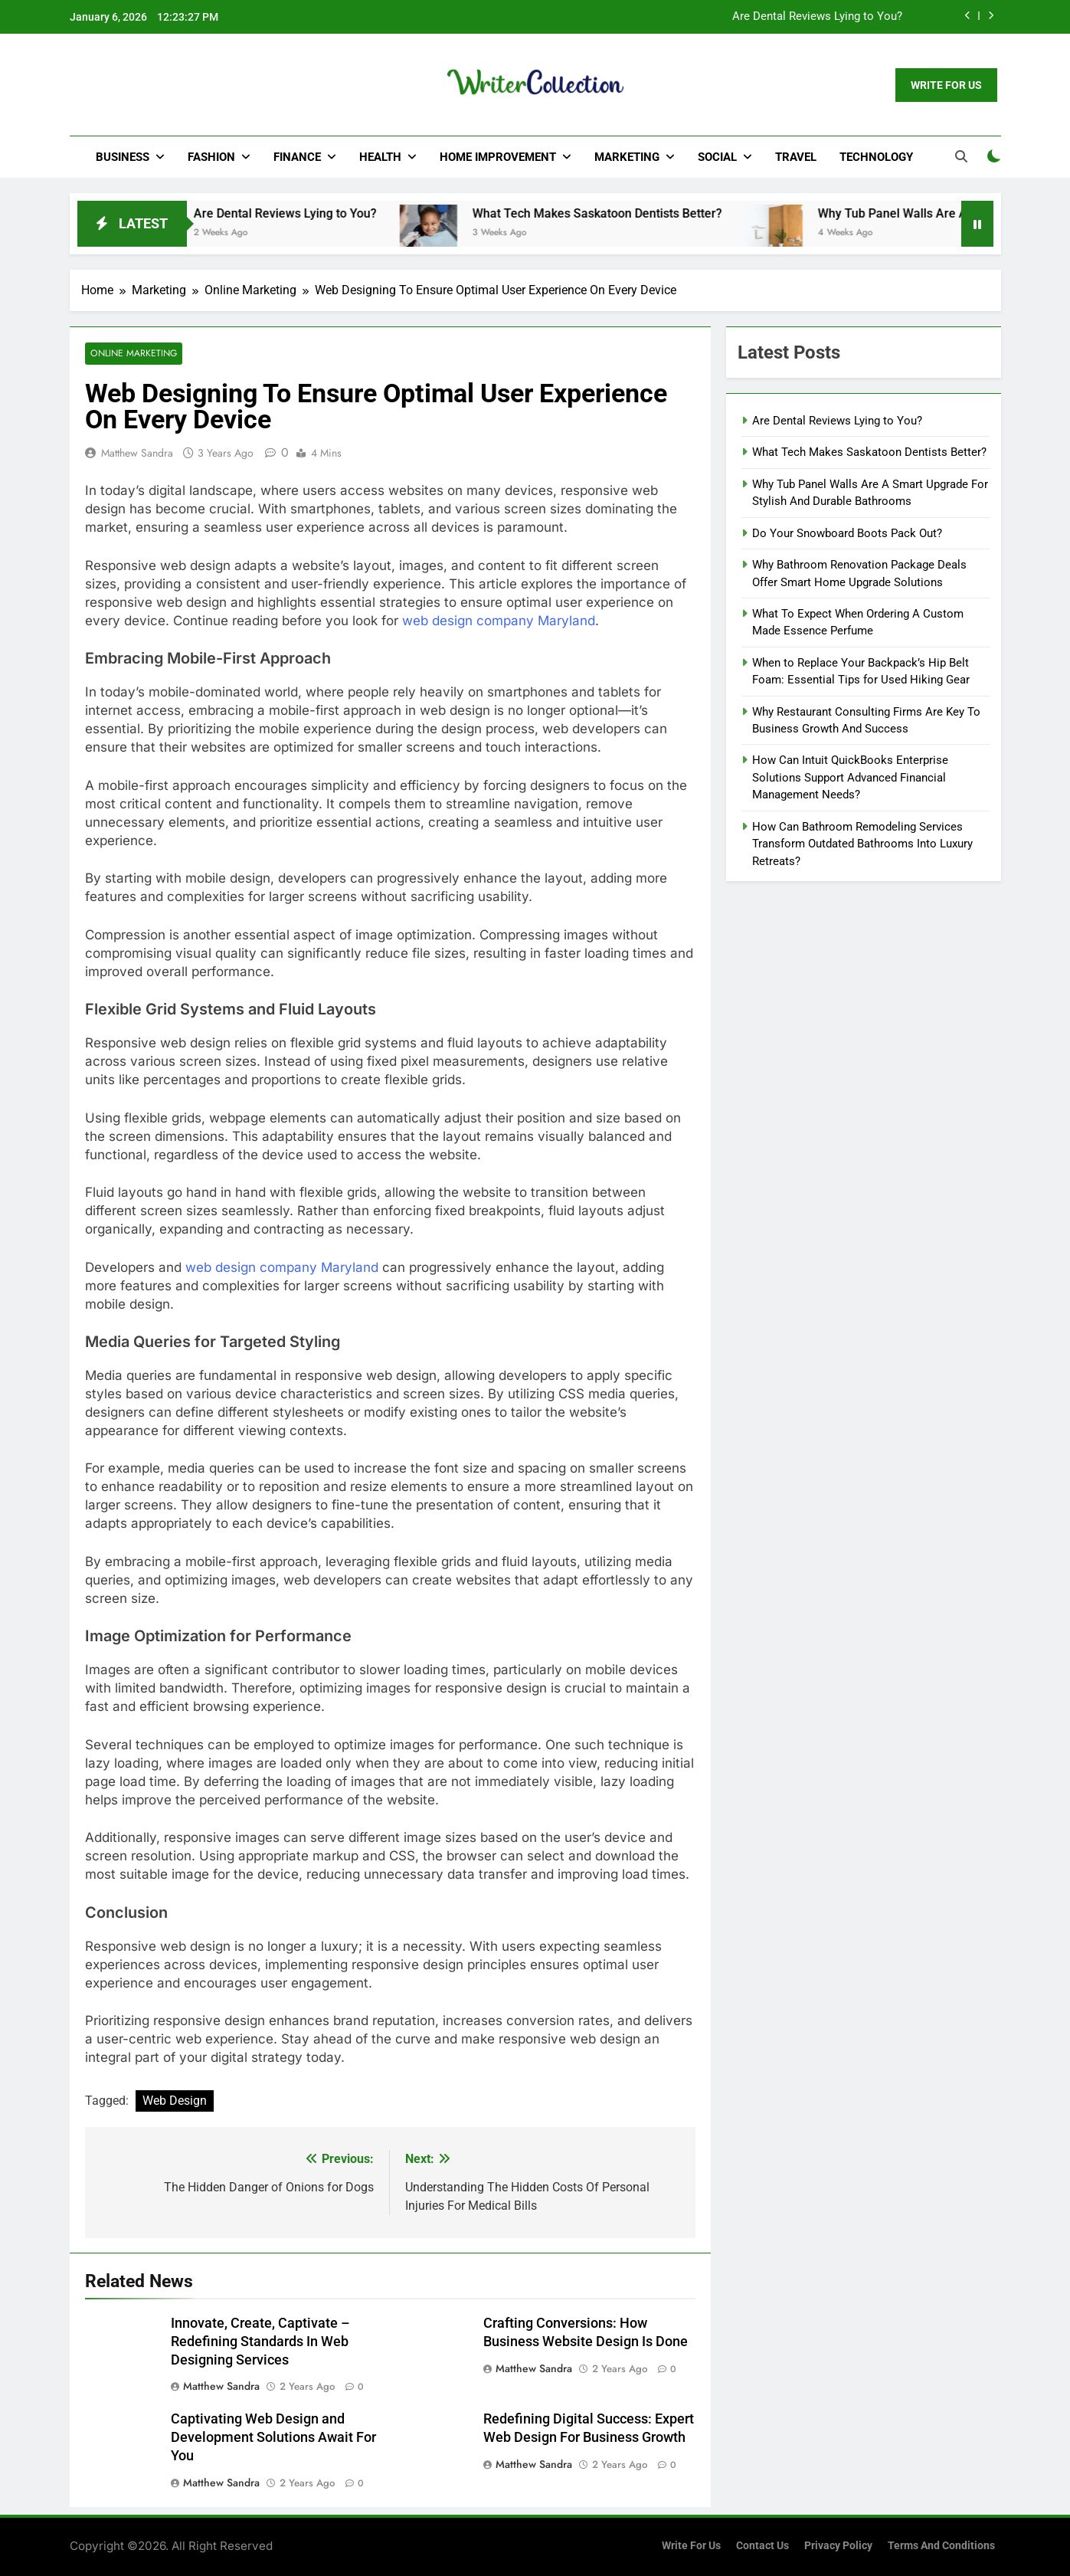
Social (717, 157)
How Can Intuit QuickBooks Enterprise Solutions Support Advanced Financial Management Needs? (850, 777)
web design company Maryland (498, 620)
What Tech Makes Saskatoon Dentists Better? (617, 213)
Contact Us (762, 2545)
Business (122, 157)
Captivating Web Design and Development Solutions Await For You (273, 2438)
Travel (795, 157)
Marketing (626, 157)
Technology (876, 157)
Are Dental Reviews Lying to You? (817, 17)
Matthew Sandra (137, 452)
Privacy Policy (838, 2545)
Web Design (174, 2100)
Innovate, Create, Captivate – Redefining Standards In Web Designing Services (260, 2341)
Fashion (211, 157)
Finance (297, 157)
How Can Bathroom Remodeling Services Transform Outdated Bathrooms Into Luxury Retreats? (862, 844)
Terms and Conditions (941, 2545)
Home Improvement (498, 157)
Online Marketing (133, 353)
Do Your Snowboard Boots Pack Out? (847, 533)
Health (380, 157)
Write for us (691, 2545)
